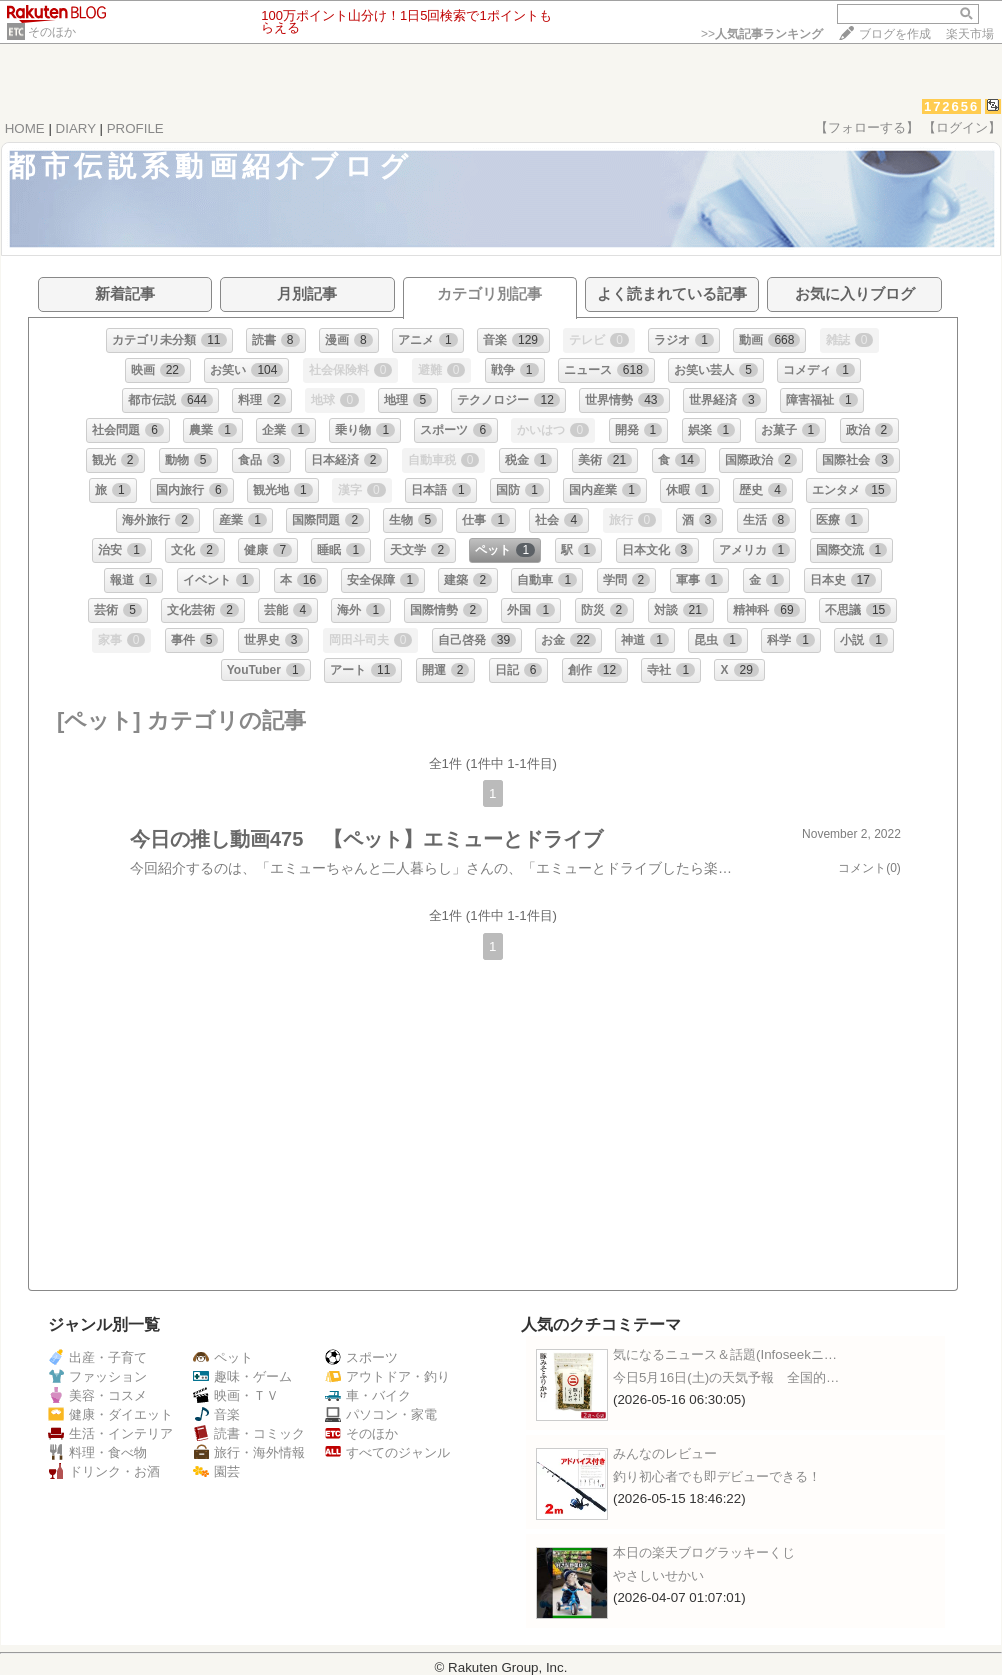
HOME (25, 128)
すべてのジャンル (387, 1452)
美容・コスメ (97, 1395)
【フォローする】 (867, 127)
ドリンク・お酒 (104, 1471)
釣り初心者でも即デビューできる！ (717, 1476)
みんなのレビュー (665, 1453)
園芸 (216, 1471)
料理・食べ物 (97, 1452)
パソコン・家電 (381, 1414)
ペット (223, 1357)
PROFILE (135, 128)
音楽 (216, 1414)
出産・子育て (97, 1357)
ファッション (97, 1376)
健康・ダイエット (110, 1414)
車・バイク (368, 1395)
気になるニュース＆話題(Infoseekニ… (725, 1354)
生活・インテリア (110, 1433)
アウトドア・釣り (387, 1376)
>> (762, 34)
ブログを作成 (895, 34)
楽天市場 (970, 34)
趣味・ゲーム (242, 1376)
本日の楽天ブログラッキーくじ (704, 1552)
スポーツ (361, 1357)
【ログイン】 (962, 127)
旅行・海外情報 (249, 1452)
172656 (951, 106)
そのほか (52, 32)
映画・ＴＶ (236, 1395)
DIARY (76, 128)
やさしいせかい (658, 1575)
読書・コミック (249, 1433)
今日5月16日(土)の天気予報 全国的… (726, 1377)
